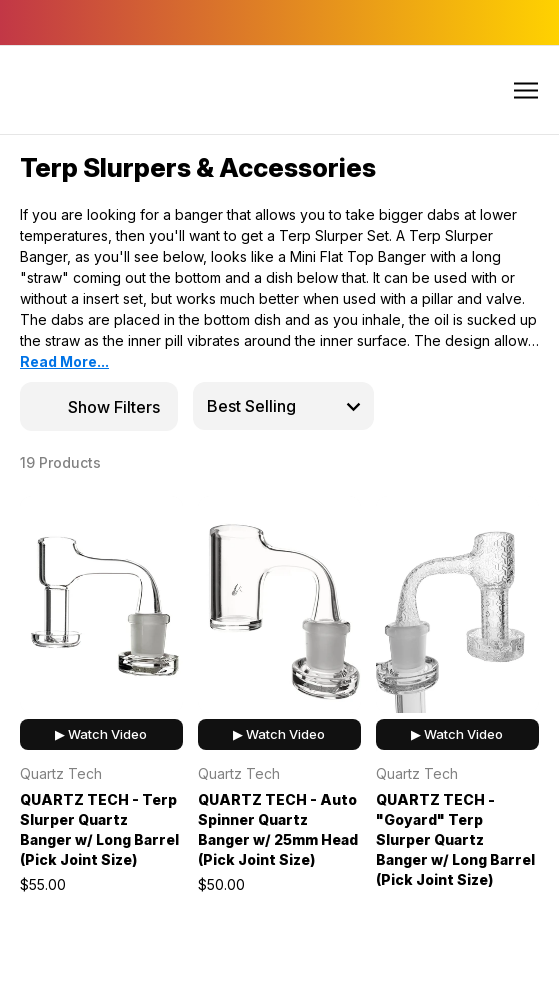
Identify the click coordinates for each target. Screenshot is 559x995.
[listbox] (283, 406)
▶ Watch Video (101, 734)
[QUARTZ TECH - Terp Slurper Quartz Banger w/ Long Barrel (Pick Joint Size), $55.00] (101, 604)
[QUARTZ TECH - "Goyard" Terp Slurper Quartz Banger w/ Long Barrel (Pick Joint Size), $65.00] (457, 604)
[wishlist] (131, 514)
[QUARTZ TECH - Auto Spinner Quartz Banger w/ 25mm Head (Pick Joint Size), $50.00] (279, 604)
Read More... (64, 361)
